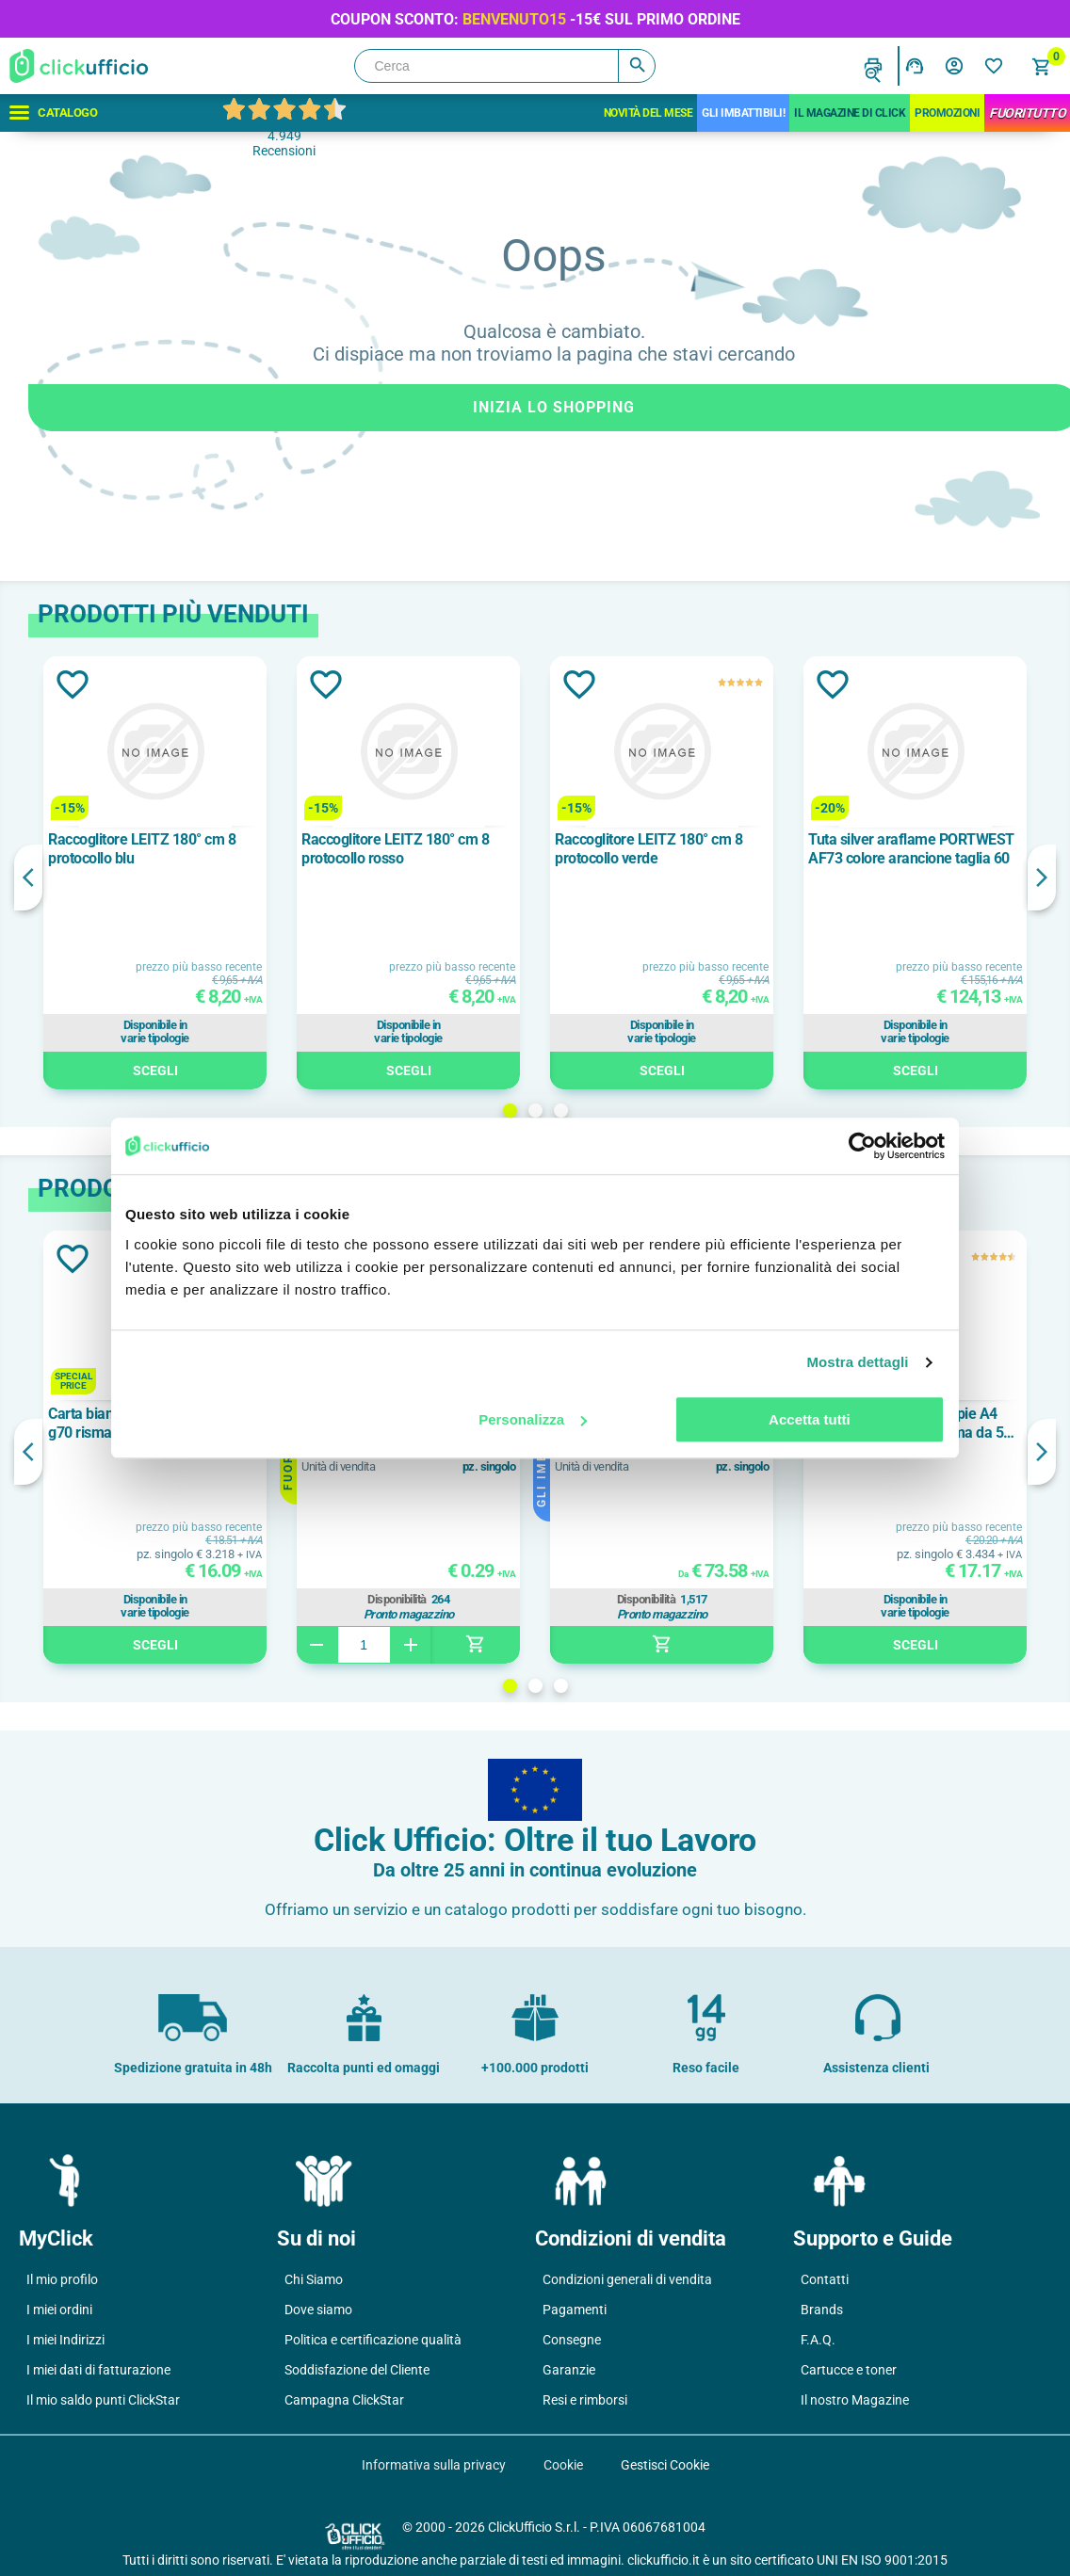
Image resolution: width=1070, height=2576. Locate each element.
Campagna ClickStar (344, 2399)
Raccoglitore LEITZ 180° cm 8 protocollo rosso (395, 848)
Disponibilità (397, 1599)
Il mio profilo (62, 2279)
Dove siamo (318, 2309)
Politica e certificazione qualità (373, 2339)
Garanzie (569, 2369)
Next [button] (1042, 877)
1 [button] (510, 1110)
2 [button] (535, 1110)
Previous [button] (28, 877)
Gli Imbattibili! (743, 113)
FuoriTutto (1027, 113)
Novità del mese (648, 113)
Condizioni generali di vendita (627, 2279)
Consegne (572, 2339)
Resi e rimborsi (585, 2399)
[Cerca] (505, 66)
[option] (155, 872)
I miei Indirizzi (65, 2339)
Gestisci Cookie (665, 2464)
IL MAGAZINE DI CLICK (849, 113)
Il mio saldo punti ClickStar (103, 2399)
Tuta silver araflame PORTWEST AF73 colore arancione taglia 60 (911, 848)
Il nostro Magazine (855, 2399)
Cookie (563, 2464)
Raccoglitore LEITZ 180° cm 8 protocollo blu (141, 848)
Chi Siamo (313, 2279)
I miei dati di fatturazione (98, 2369)
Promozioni (947, 113)
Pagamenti (575, 2309)
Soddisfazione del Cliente (357, 2369)
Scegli (155, 1070)
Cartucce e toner (849, 2369)
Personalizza (532, 1419)
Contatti (825, 2279)
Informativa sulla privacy (434, 2464)
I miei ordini (59, 2309)
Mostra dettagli (857, 1362)
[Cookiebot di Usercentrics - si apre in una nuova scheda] (862, 1146)
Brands (822, 2309)
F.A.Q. (818, 2339)
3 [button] (561, 1110)
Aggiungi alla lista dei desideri (70, 684)
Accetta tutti (810, 1419)
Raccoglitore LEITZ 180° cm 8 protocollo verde (648, 848)
